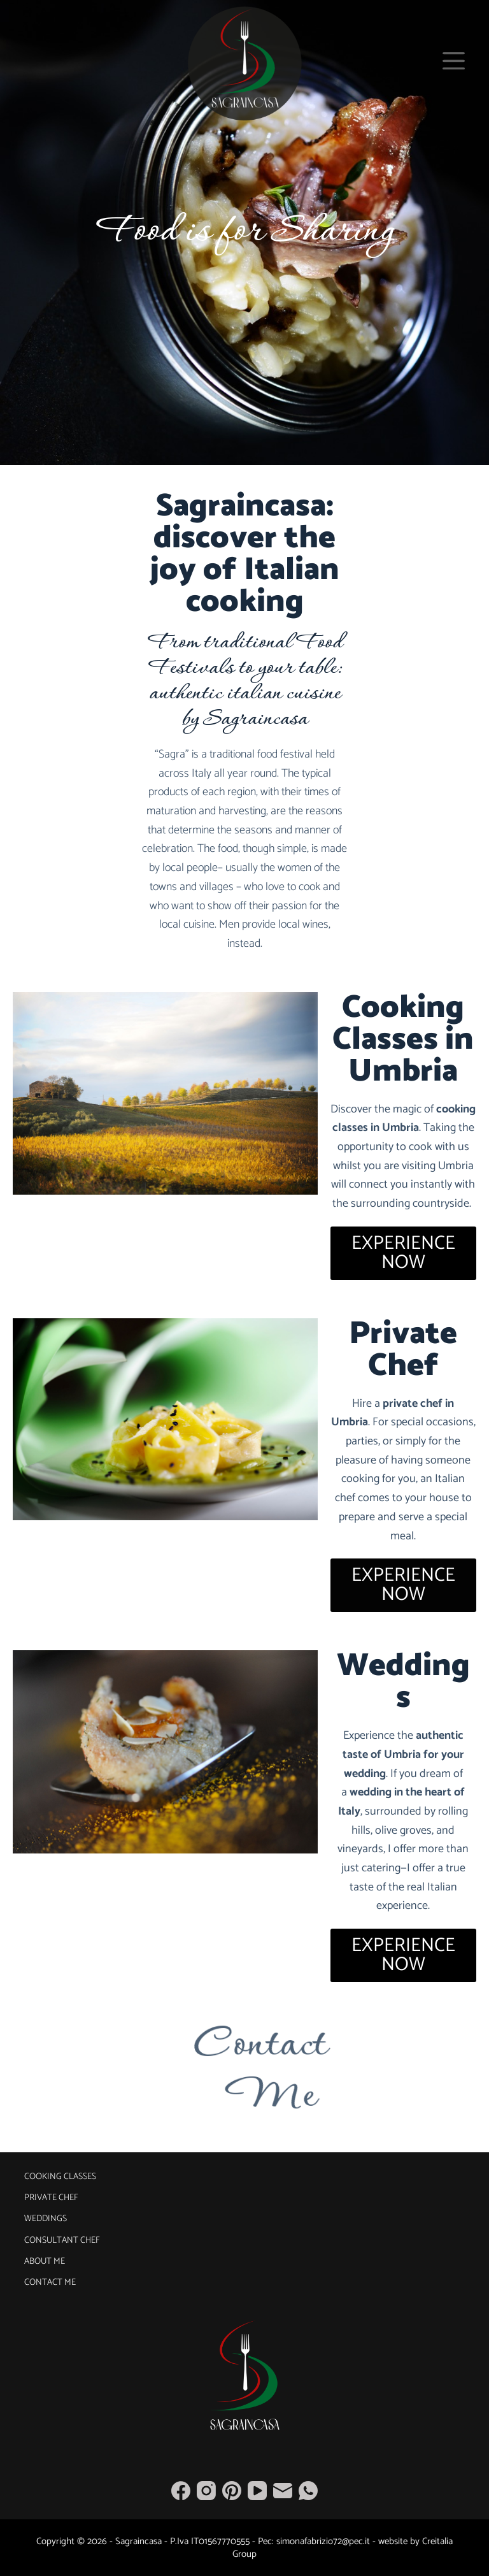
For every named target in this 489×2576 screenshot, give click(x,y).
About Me (44, 2262)
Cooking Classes (60, 2177)
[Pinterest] (231, 2490)
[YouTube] (257, 2490)
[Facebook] (180, 2490)
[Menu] (454, 61)
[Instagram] (206, 2490)
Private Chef (51, 2198)
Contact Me (50, 2283)
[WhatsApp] (308, 2490)
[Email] (282, 2490)
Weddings (45, 2219)
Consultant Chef (62, 2241)
